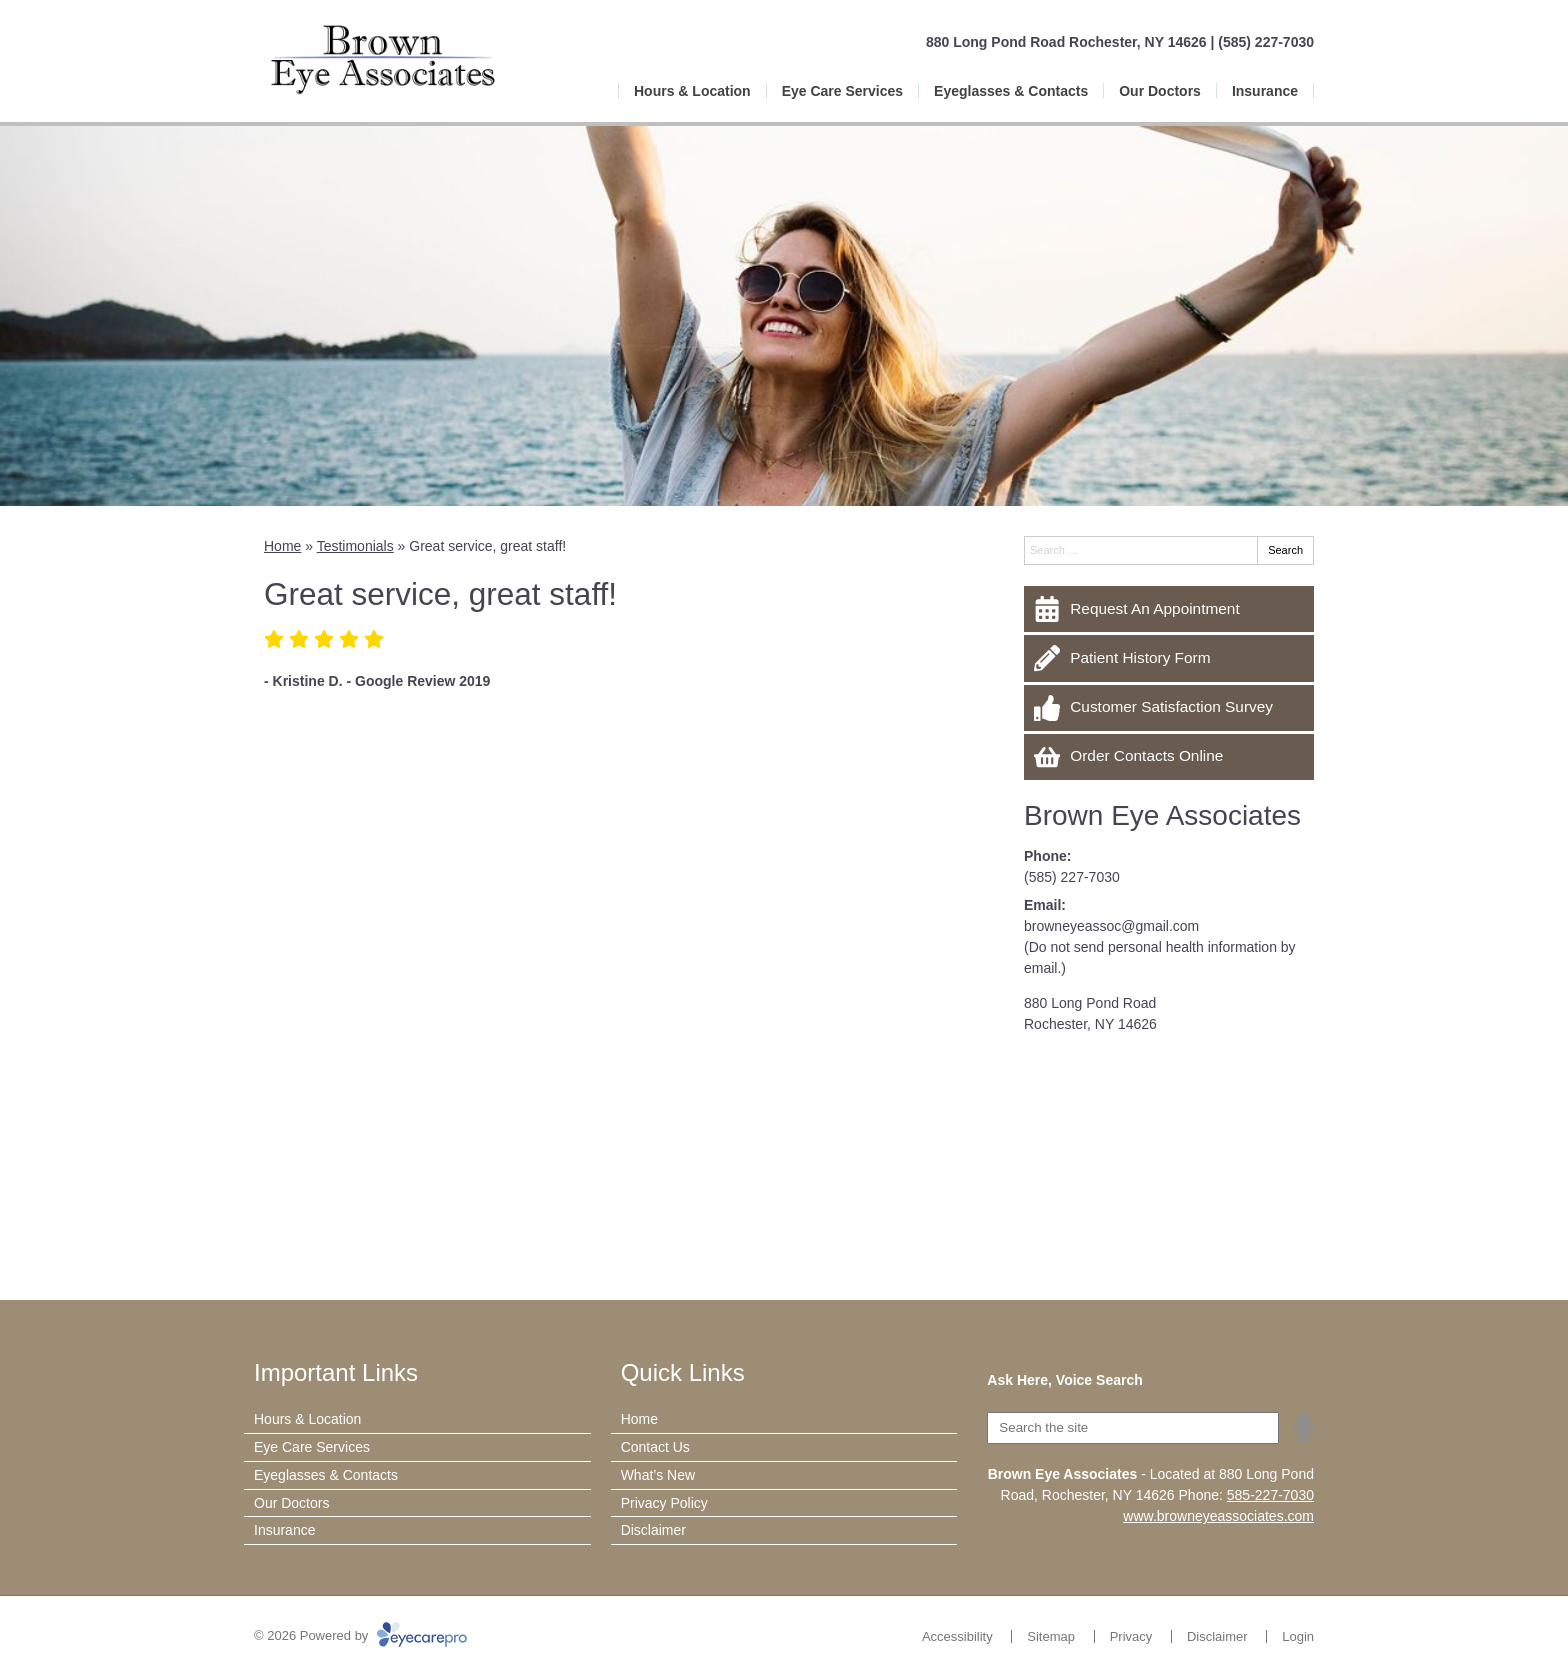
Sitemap (1051, 1636)
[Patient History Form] (1169, 658)
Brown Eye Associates (1162, 815)
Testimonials (355, 546)
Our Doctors (1160, 91)
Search (1285, 550)
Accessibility (957, 1636)
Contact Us (655, 1447)
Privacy (1131, 1636)
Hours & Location (692, 91)
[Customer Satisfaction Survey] (1169, 708)
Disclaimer (653, 1530)
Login (1298, 1636)
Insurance (1265, 91)
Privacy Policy (664, 1503)
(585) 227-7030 (1072, 877)
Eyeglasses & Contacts (1011, 91)
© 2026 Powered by (360, 1635)
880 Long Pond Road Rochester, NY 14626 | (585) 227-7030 (1120, 42)
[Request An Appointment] (1169, 609)
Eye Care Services (842, 91)
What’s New (658, 1475)
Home (282, 546)
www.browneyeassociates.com (1218, 1516)
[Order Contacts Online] (1169, 757)
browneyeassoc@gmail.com (1111, 926)
